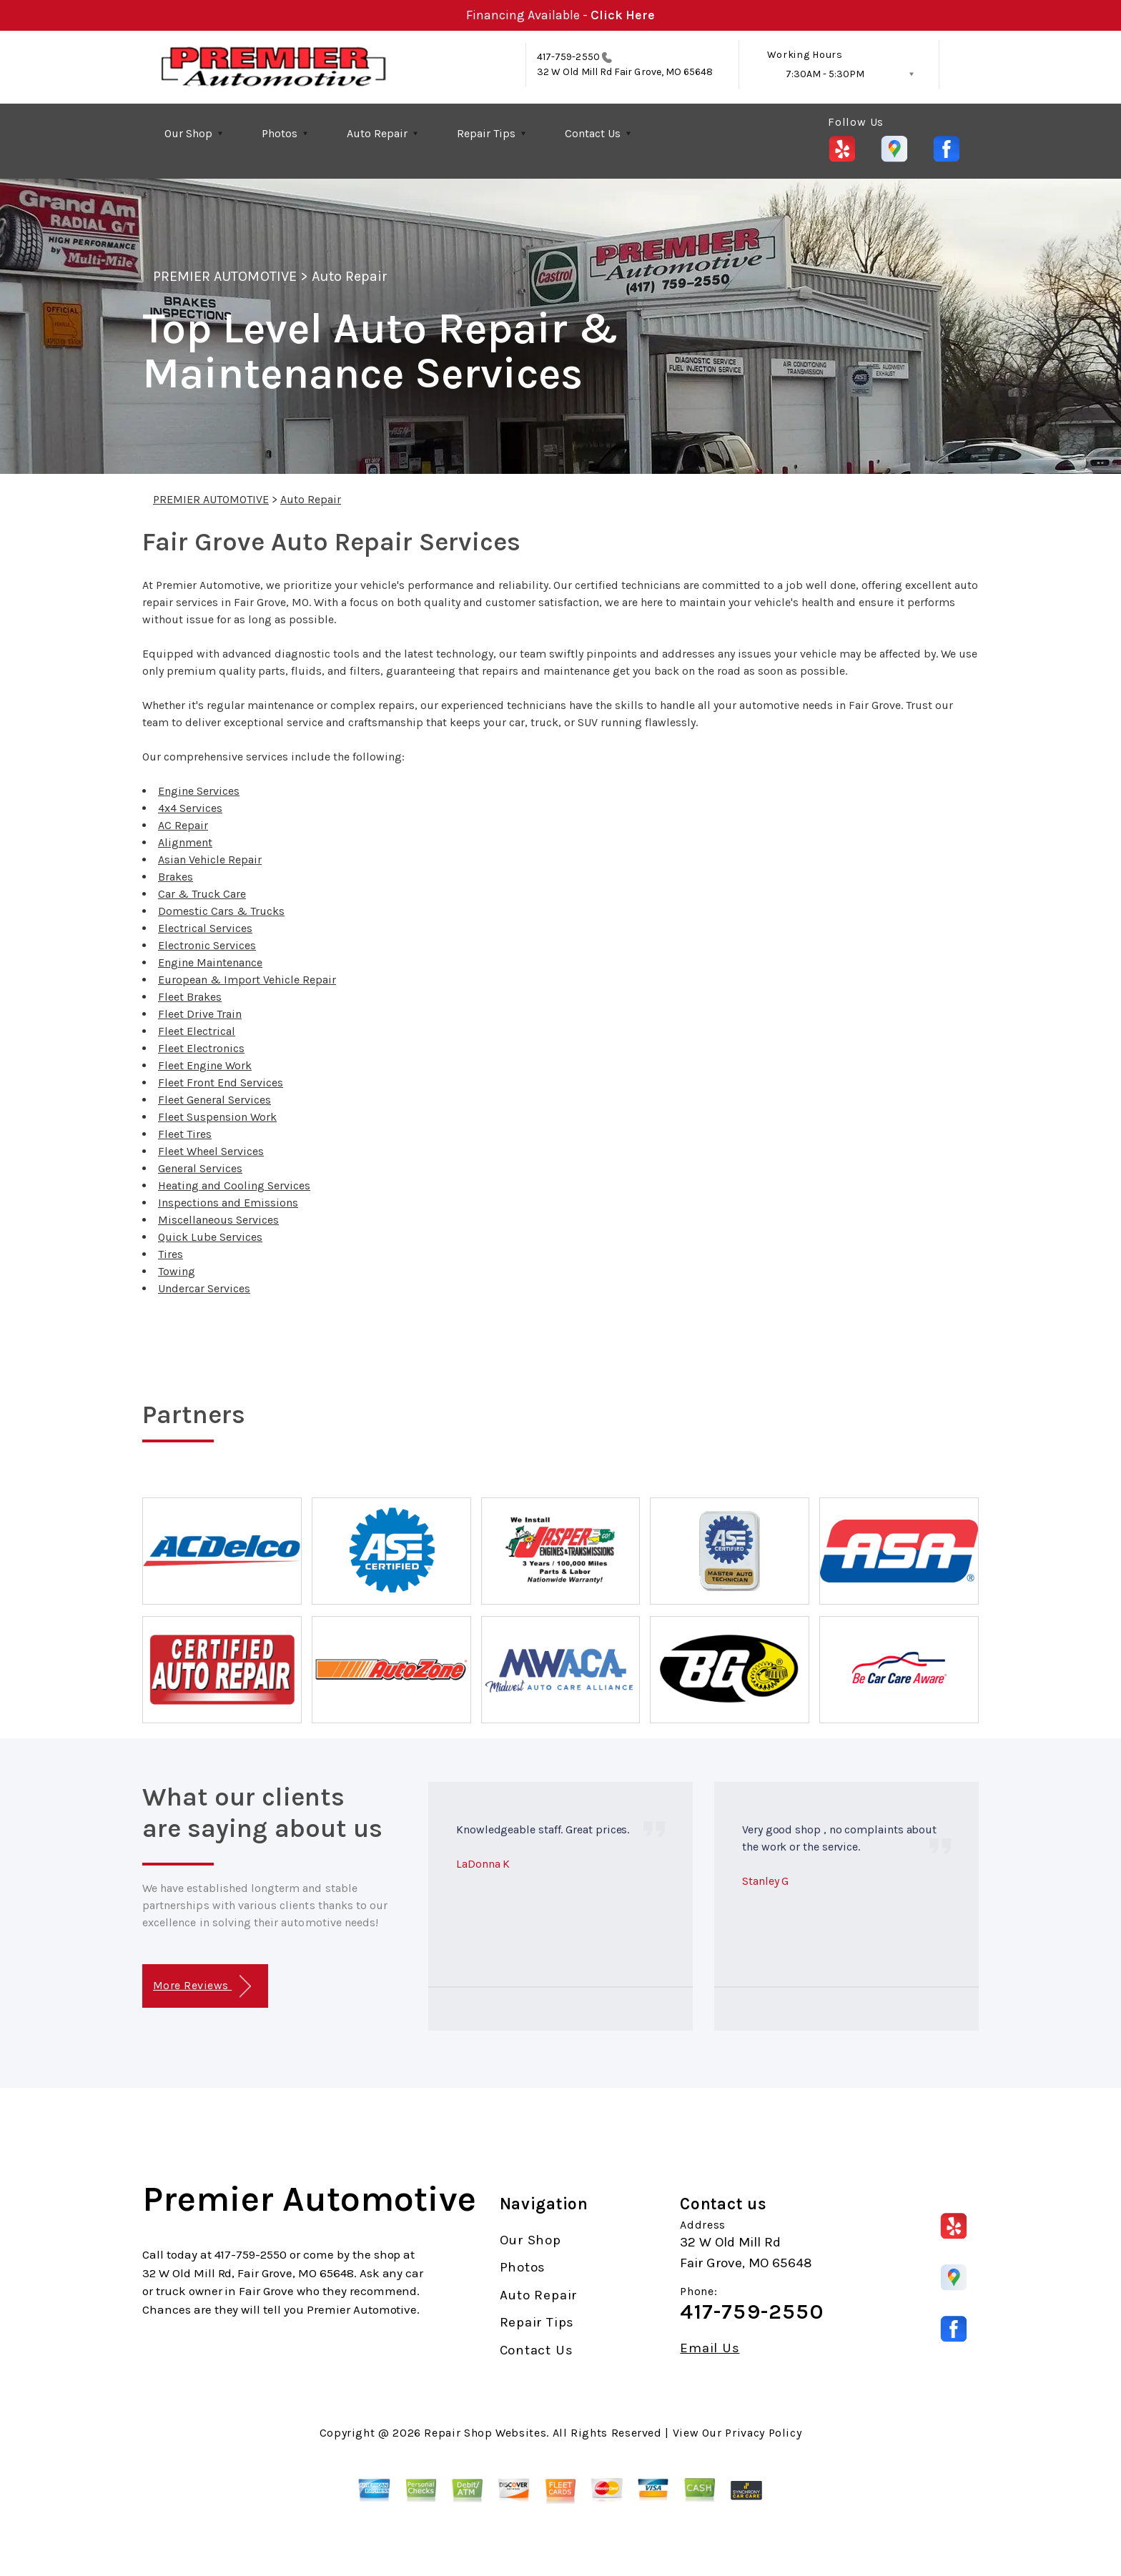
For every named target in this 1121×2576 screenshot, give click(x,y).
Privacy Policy (763, 2432)
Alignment (185, 842)
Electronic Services (207, 945)
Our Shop (188, 133)
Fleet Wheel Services (211, 1151)
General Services (200, 1168)
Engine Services (198, 791)
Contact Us (593, 133)
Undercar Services (204, 1288)
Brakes (175, 876)
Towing (176, 1271)
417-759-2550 (568, 57)
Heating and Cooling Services (234, 1185)
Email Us (709, 2348)
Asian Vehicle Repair (210, 859)
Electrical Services (205, 928)
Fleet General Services (214, 1099)
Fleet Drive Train (200, 1014)
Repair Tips (486, 133)
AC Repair (183, 825)
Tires (170, 1254)
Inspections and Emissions (228, 1202)
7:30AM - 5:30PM (825, 74)
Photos (279, 133)
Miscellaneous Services (218, 1220)
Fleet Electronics (201, 1048)
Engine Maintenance (210, 962)
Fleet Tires (185, 1134)
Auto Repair (377, 133)
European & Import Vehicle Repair (247, 979)
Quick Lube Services (210, 1237)
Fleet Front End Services (220, 1082)
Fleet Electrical (196, 1031)
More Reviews (202, 1986)
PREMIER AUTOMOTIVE (225, 276)
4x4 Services (190, 808)
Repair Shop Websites (485, 2432)
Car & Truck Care (202, 894)
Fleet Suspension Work (217, 1117)
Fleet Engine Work (205, 1065)
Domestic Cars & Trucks (221, 911)
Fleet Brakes (190, 997)
